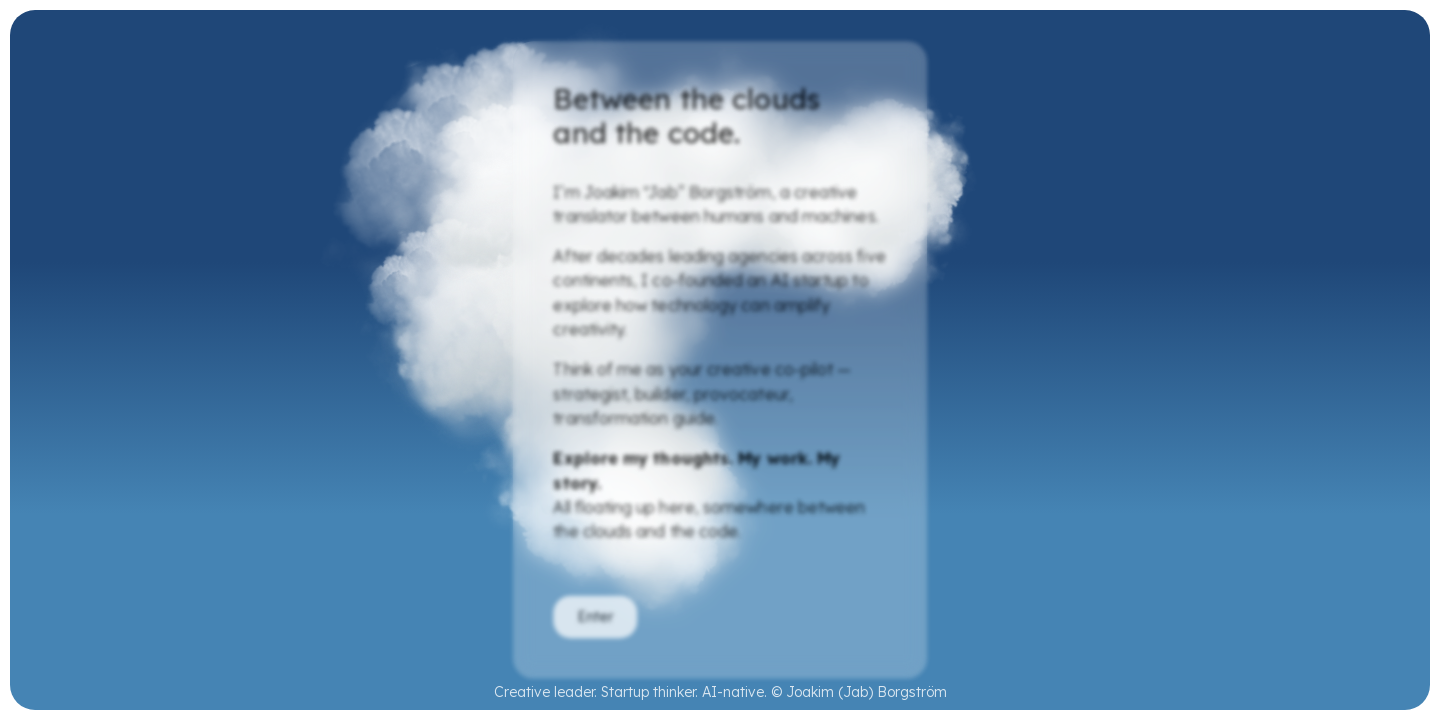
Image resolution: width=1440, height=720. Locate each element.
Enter (595, 618)
